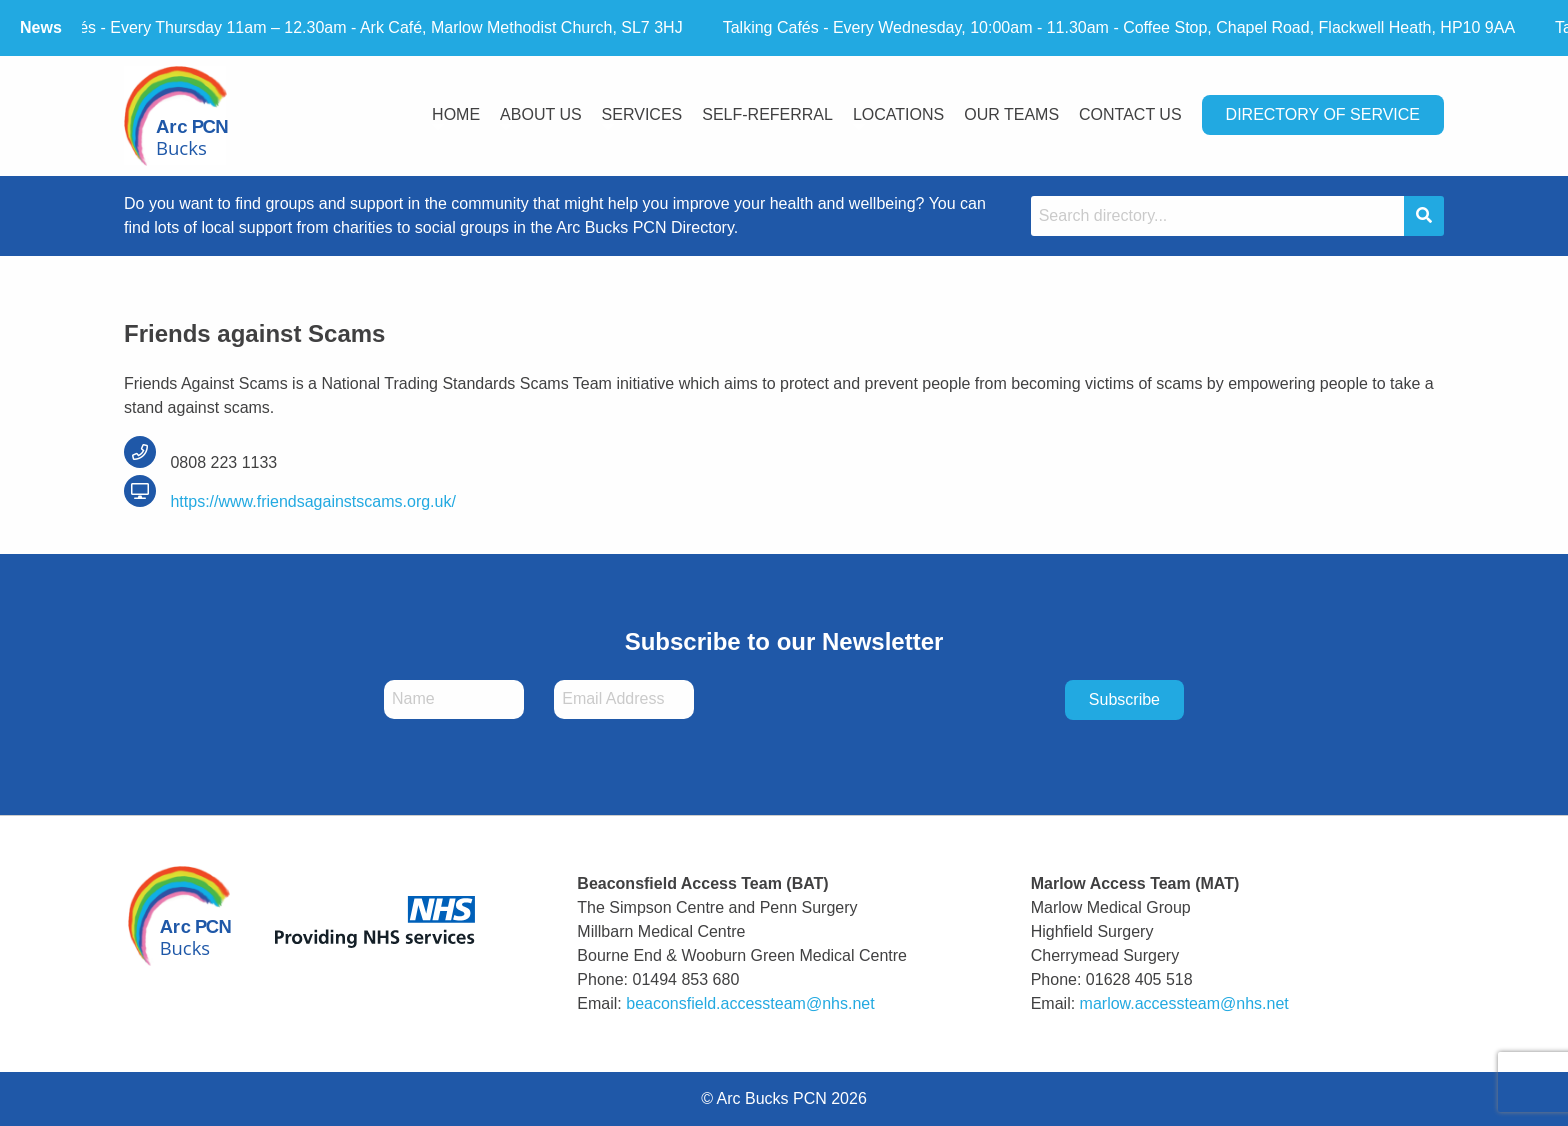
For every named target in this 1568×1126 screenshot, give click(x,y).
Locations (898, 114)
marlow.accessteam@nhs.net (1184, 1003)
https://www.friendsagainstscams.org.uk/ (290, 501)
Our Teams (1011, 114)
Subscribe (1124, 699)
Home (456, 114)
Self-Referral (767, 114)
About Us (541, 114)
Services (642, 114)
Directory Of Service (1323, 114)
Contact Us (1130, 114)
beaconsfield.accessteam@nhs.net (750, 1003)
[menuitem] (456, 116)
